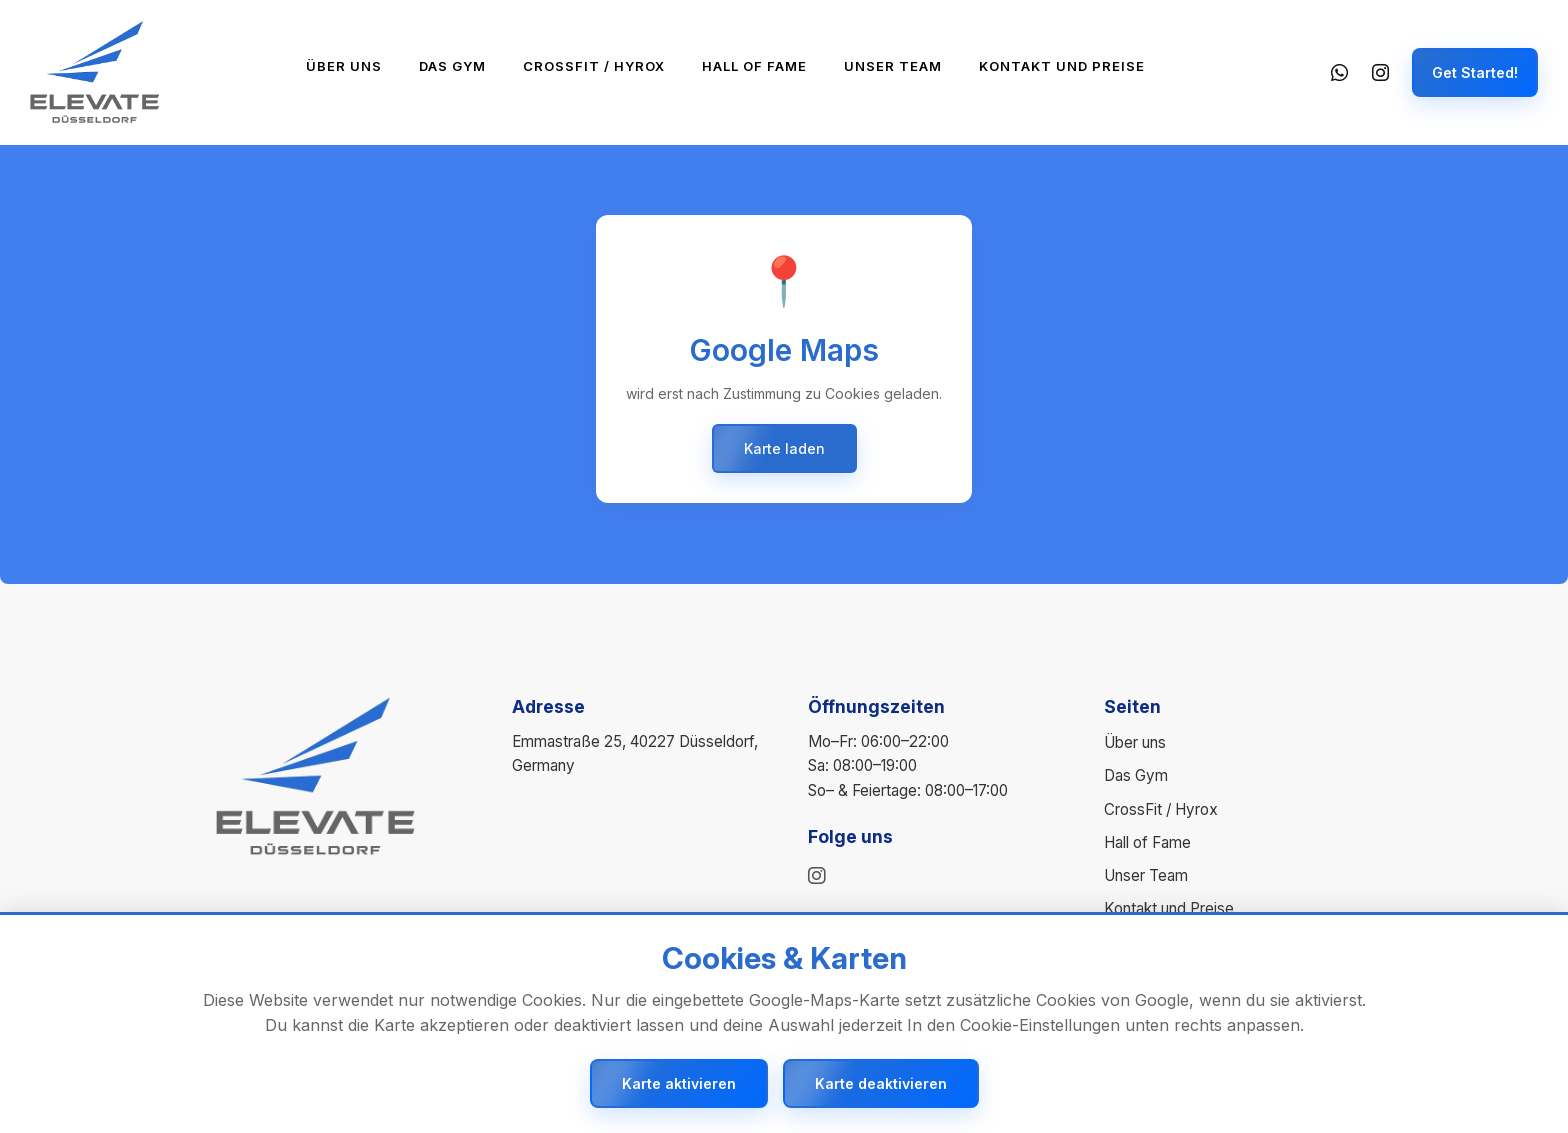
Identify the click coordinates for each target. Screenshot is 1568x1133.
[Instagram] (1380, 73)
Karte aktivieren (679, 1083)
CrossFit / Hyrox (594, 66)
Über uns (344, 66)
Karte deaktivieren (881, 1083)
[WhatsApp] (1337, 73)
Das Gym (452, 66)
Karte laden (784, 448)
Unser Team (893, 66)
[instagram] (817, 876)
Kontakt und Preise (1062, 66)
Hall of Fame (754, 66)
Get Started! (1475, 72)
